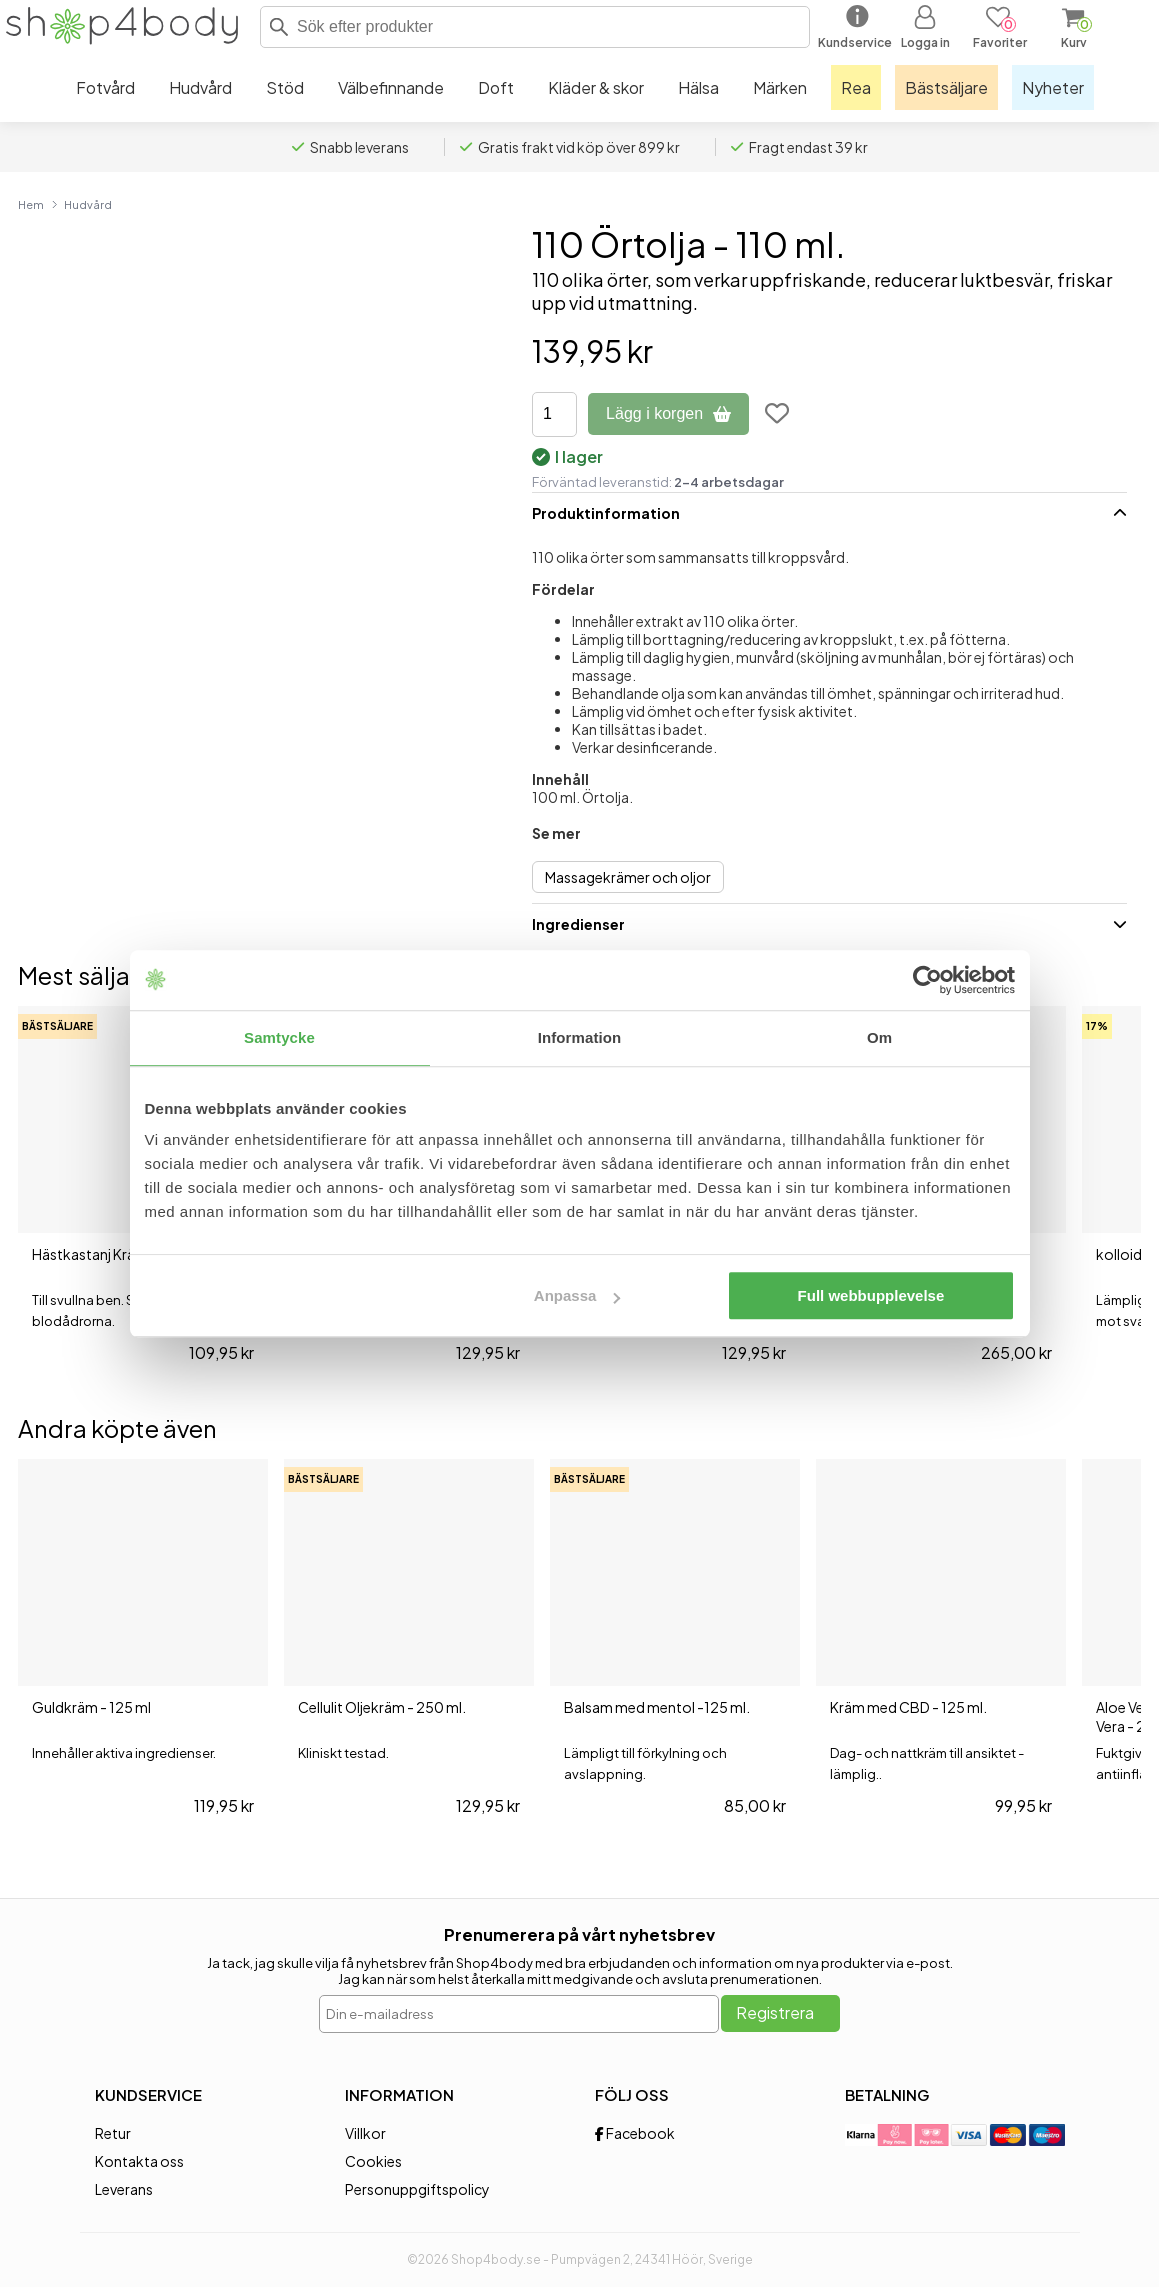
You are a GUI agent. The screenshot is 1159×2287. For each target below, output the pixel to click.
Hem (31, 204)
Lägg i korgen (668, 413)
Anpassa (577, 1295)
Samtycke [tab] (279, 1037)
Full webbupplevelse (871, 1295)
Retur (113, 2133)
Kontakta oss (139, 2161)
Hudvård (88, 204)
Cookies (373, 2161)
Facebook (635, 2133)
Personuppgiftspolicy (417, 2189)
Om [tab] (879, 1037)
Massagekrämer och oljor (628, 877)
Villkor (365, 2133)
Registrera (775, 2012)
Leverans (124, 2189)
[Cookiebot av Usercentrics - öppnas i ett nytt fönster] (927, 980)
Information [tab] (580, 1037)
